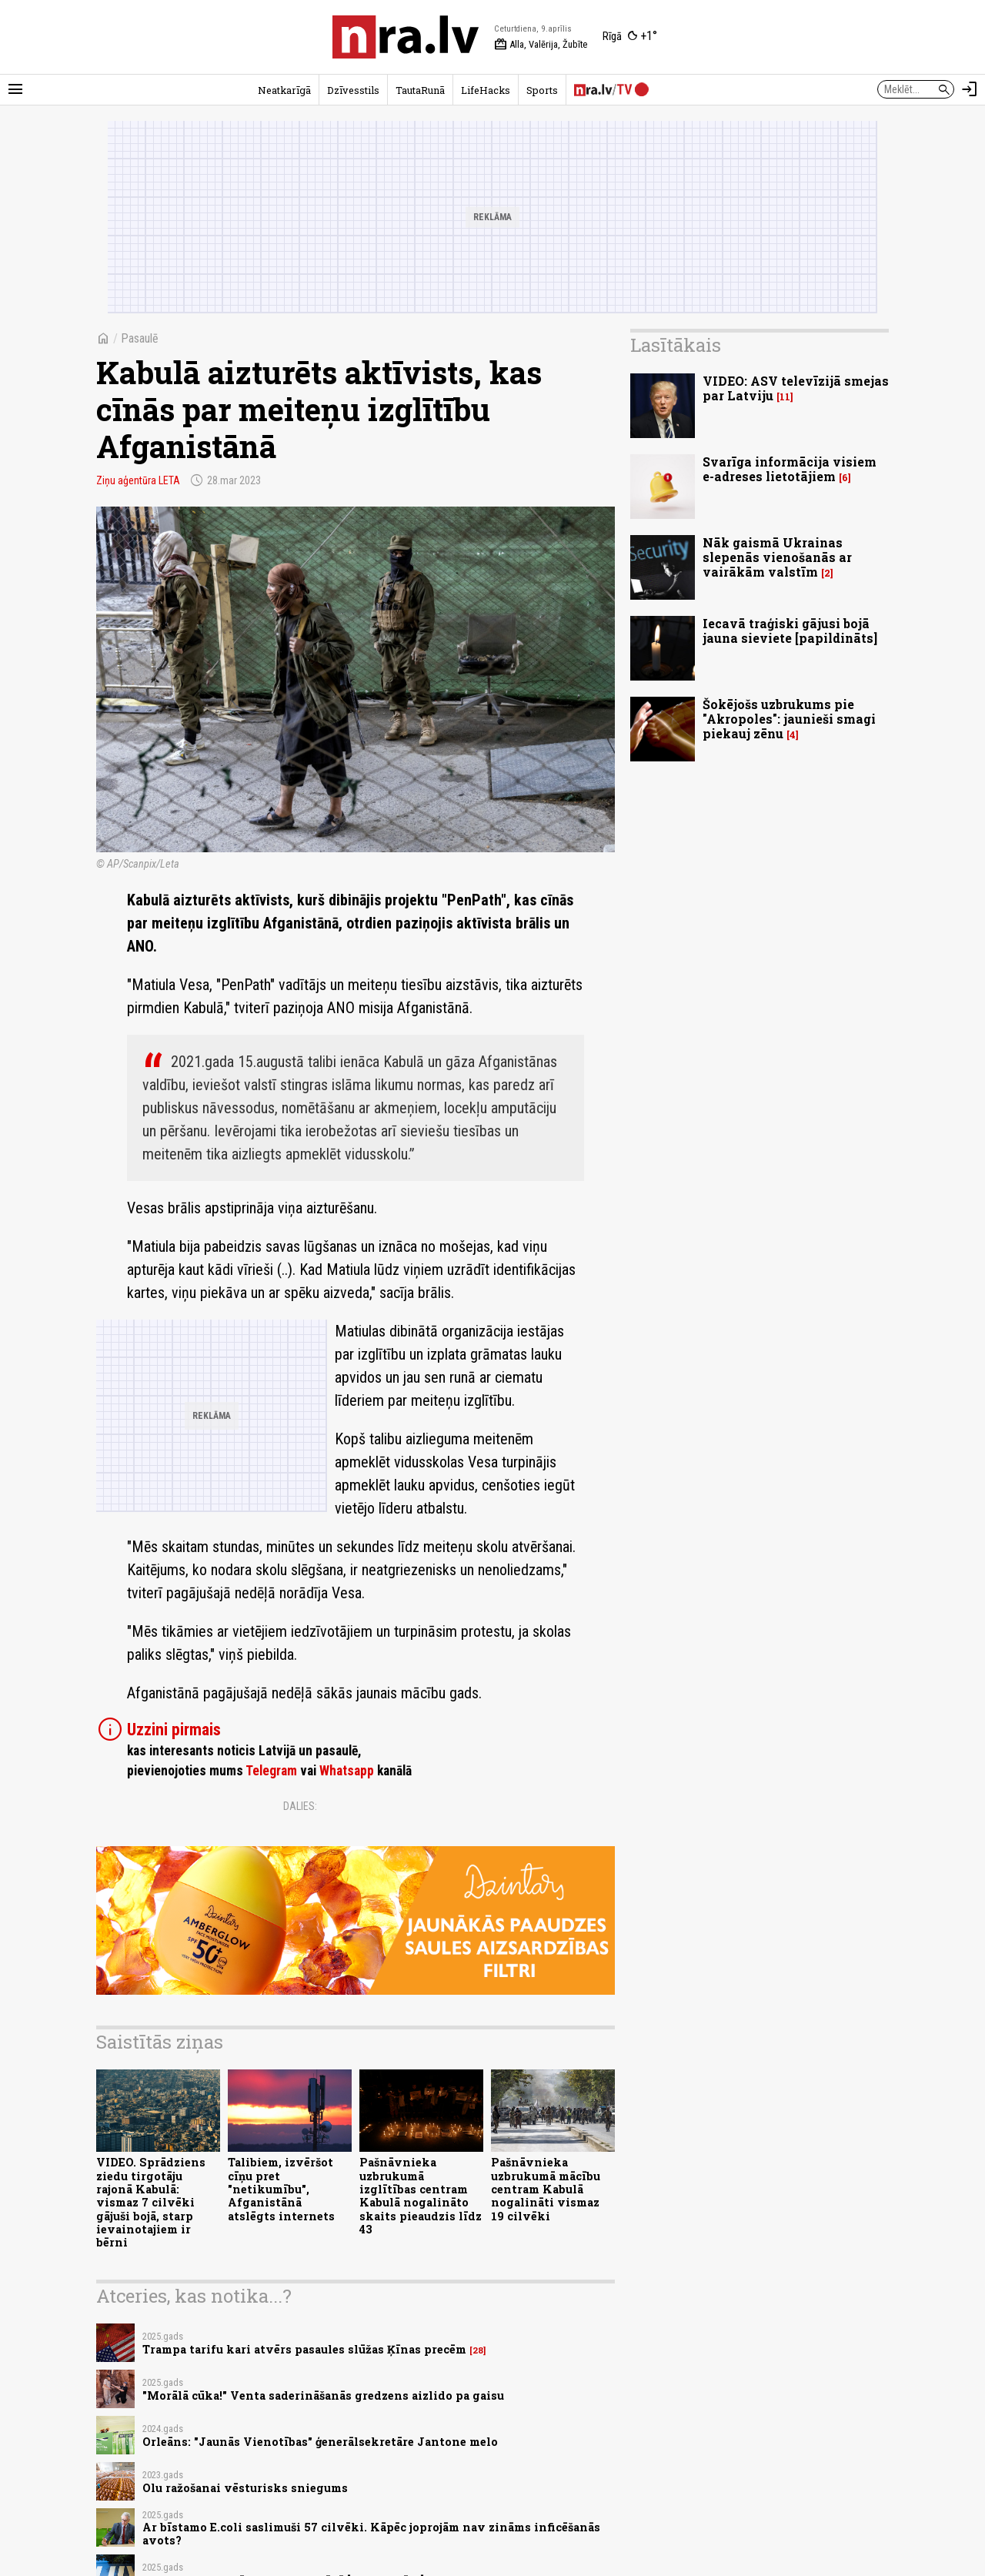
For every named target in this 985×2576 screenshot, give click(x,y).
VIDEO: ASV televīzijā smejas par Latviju (796, 388)
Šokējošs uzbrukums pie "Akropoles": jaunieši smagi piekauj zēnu (789, 718)
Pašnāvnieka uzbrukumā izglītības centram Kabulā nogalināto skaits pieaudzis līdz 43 (420, 2195)
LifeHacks (485, 90)
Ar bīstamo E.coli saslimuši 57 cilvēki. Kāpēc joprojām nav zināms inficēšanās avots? (371, 2534)
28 (477, 2350)
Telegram (271, 1770)
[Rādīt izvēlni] (15, 89)
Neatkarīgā (284, 90)
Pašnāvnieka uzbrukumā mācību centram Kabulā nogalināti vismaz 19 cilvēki (545, 2189)
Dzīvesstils (353, 90)
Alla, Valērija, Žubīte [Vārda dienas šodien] (540, 44)
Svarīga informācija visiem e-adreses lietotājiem (789, 468)
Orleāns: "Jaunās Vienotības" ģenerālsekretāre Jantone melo (320, 2441)
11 (785, 397)
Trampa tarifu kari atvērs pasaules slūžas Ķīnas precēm (304, 2349)
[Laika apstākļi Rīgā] (630, 36)
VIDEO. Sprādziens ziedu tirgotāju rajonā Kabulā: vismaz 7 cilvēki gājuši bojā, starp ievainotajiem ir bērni (150, 2202)
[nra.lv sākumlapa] (405, 37)
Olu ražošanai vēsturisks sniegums (245, 2488)
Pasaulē (140, 338)
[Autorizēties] (969, 89)
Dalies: (300, 1806)
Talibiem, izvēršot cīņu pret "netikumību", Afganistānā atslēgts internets (281, 2189)
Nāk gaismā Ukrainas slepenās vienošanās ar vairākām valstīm (777, 557)
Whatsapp (346, 1770)
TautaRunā (420, 90)
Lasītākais (675, 345)
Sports (542, 90)
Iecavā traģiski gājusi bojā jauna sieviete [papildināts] (790, 630)
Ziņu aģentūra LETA (138, 480)
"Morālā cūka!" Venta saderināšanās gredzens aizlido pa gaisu (323, 2395)
